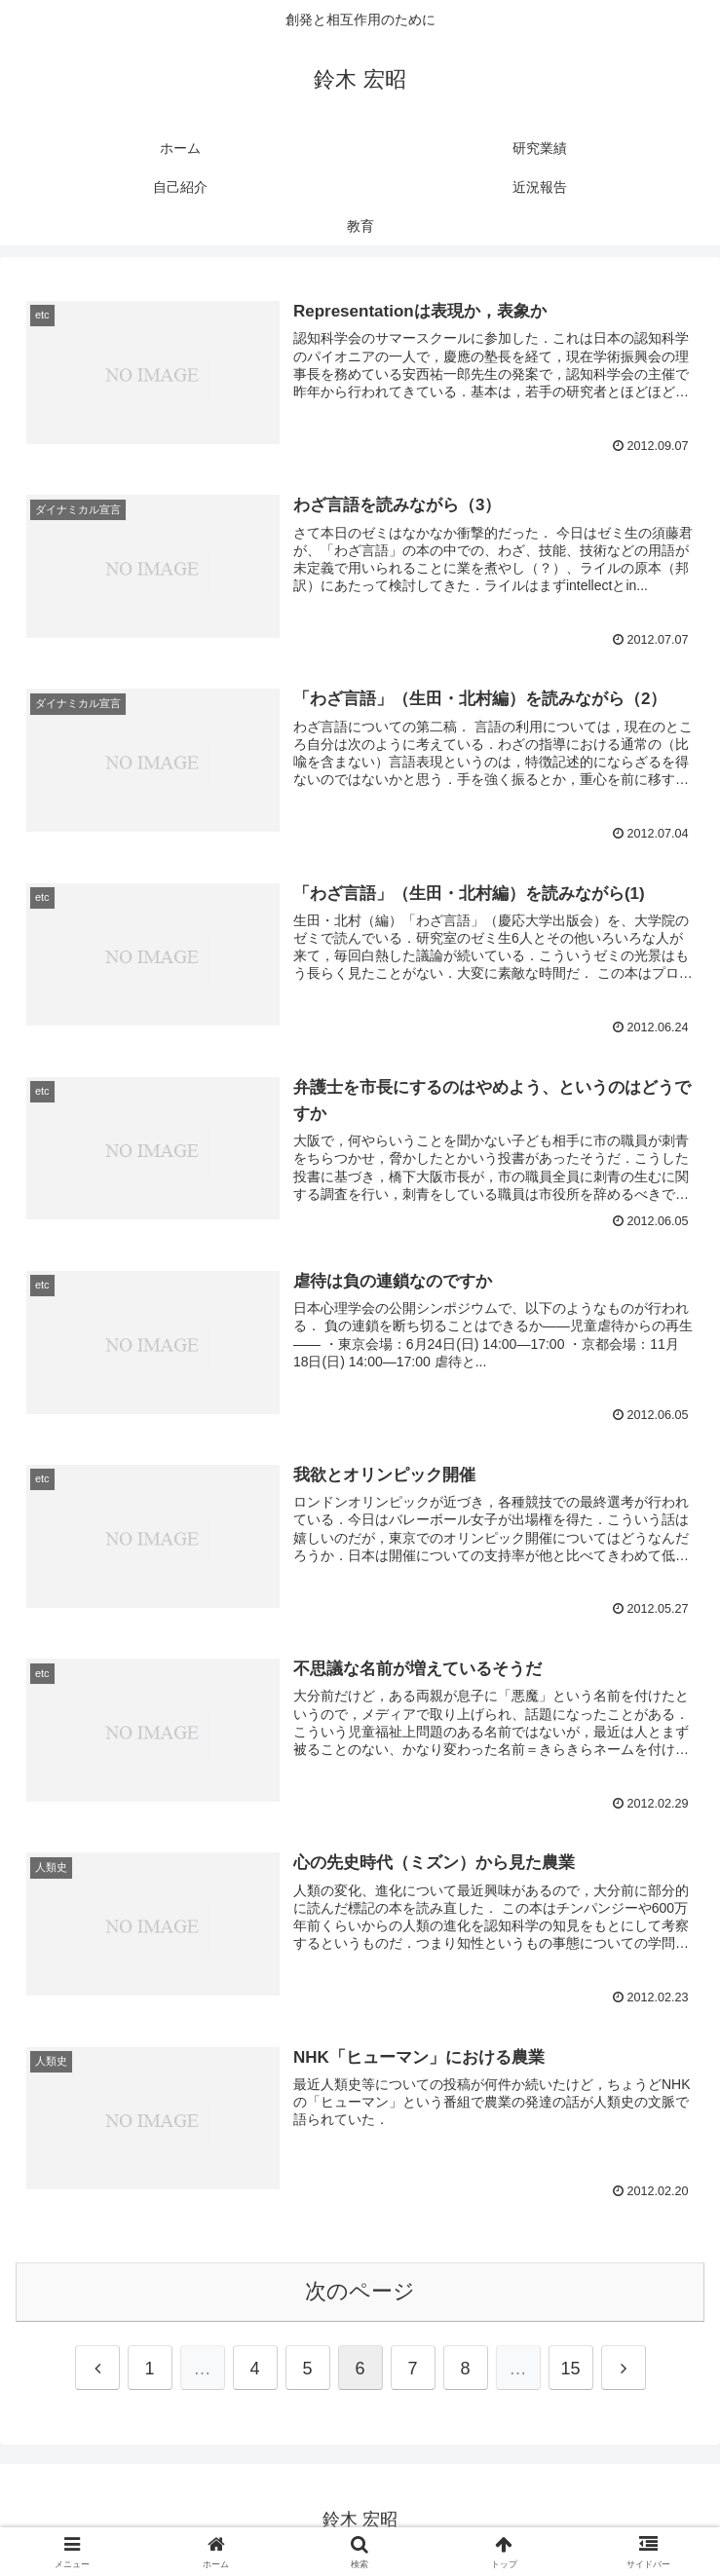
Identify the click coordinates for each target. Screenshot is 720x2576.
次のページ (360, 2291)
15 (570, 2368)
